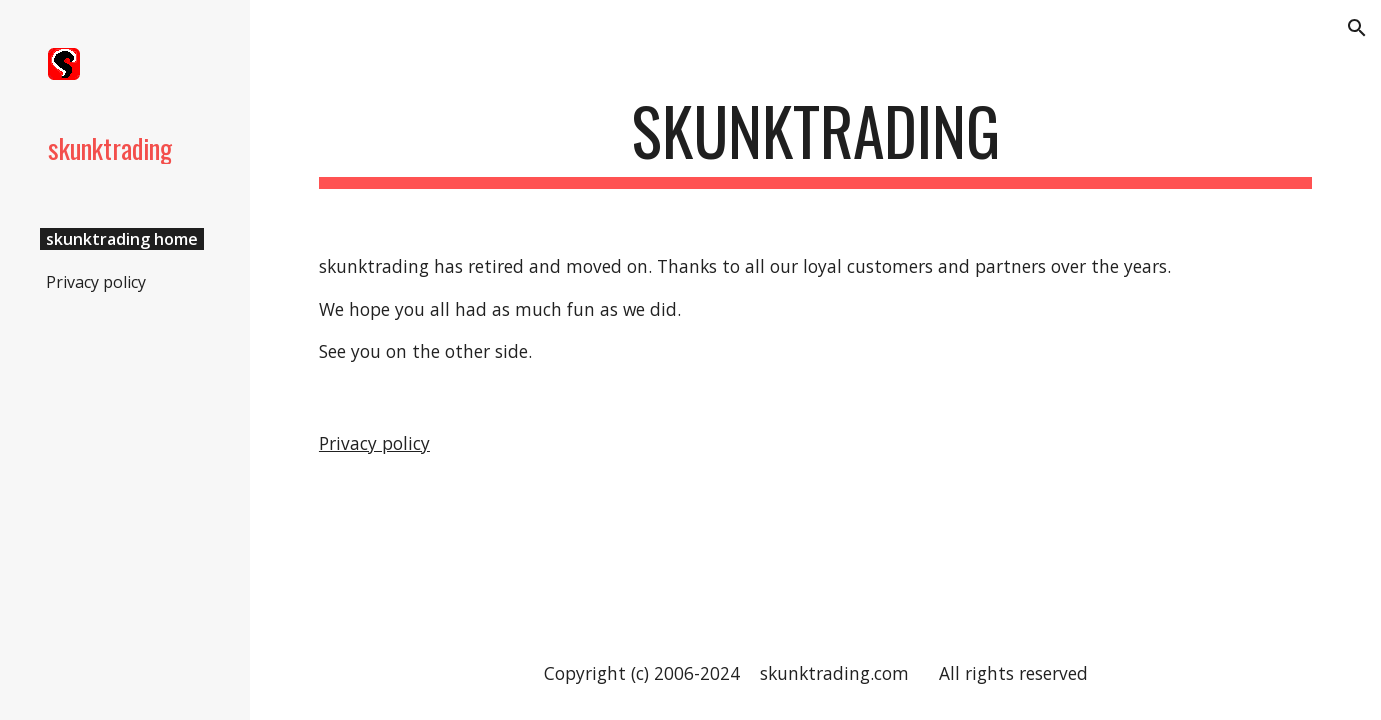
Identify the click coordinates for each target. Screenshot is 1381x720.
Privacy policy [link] (96, 282)
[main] (815, 140)
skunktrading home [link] (122, 239)
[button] (1357, 28)
